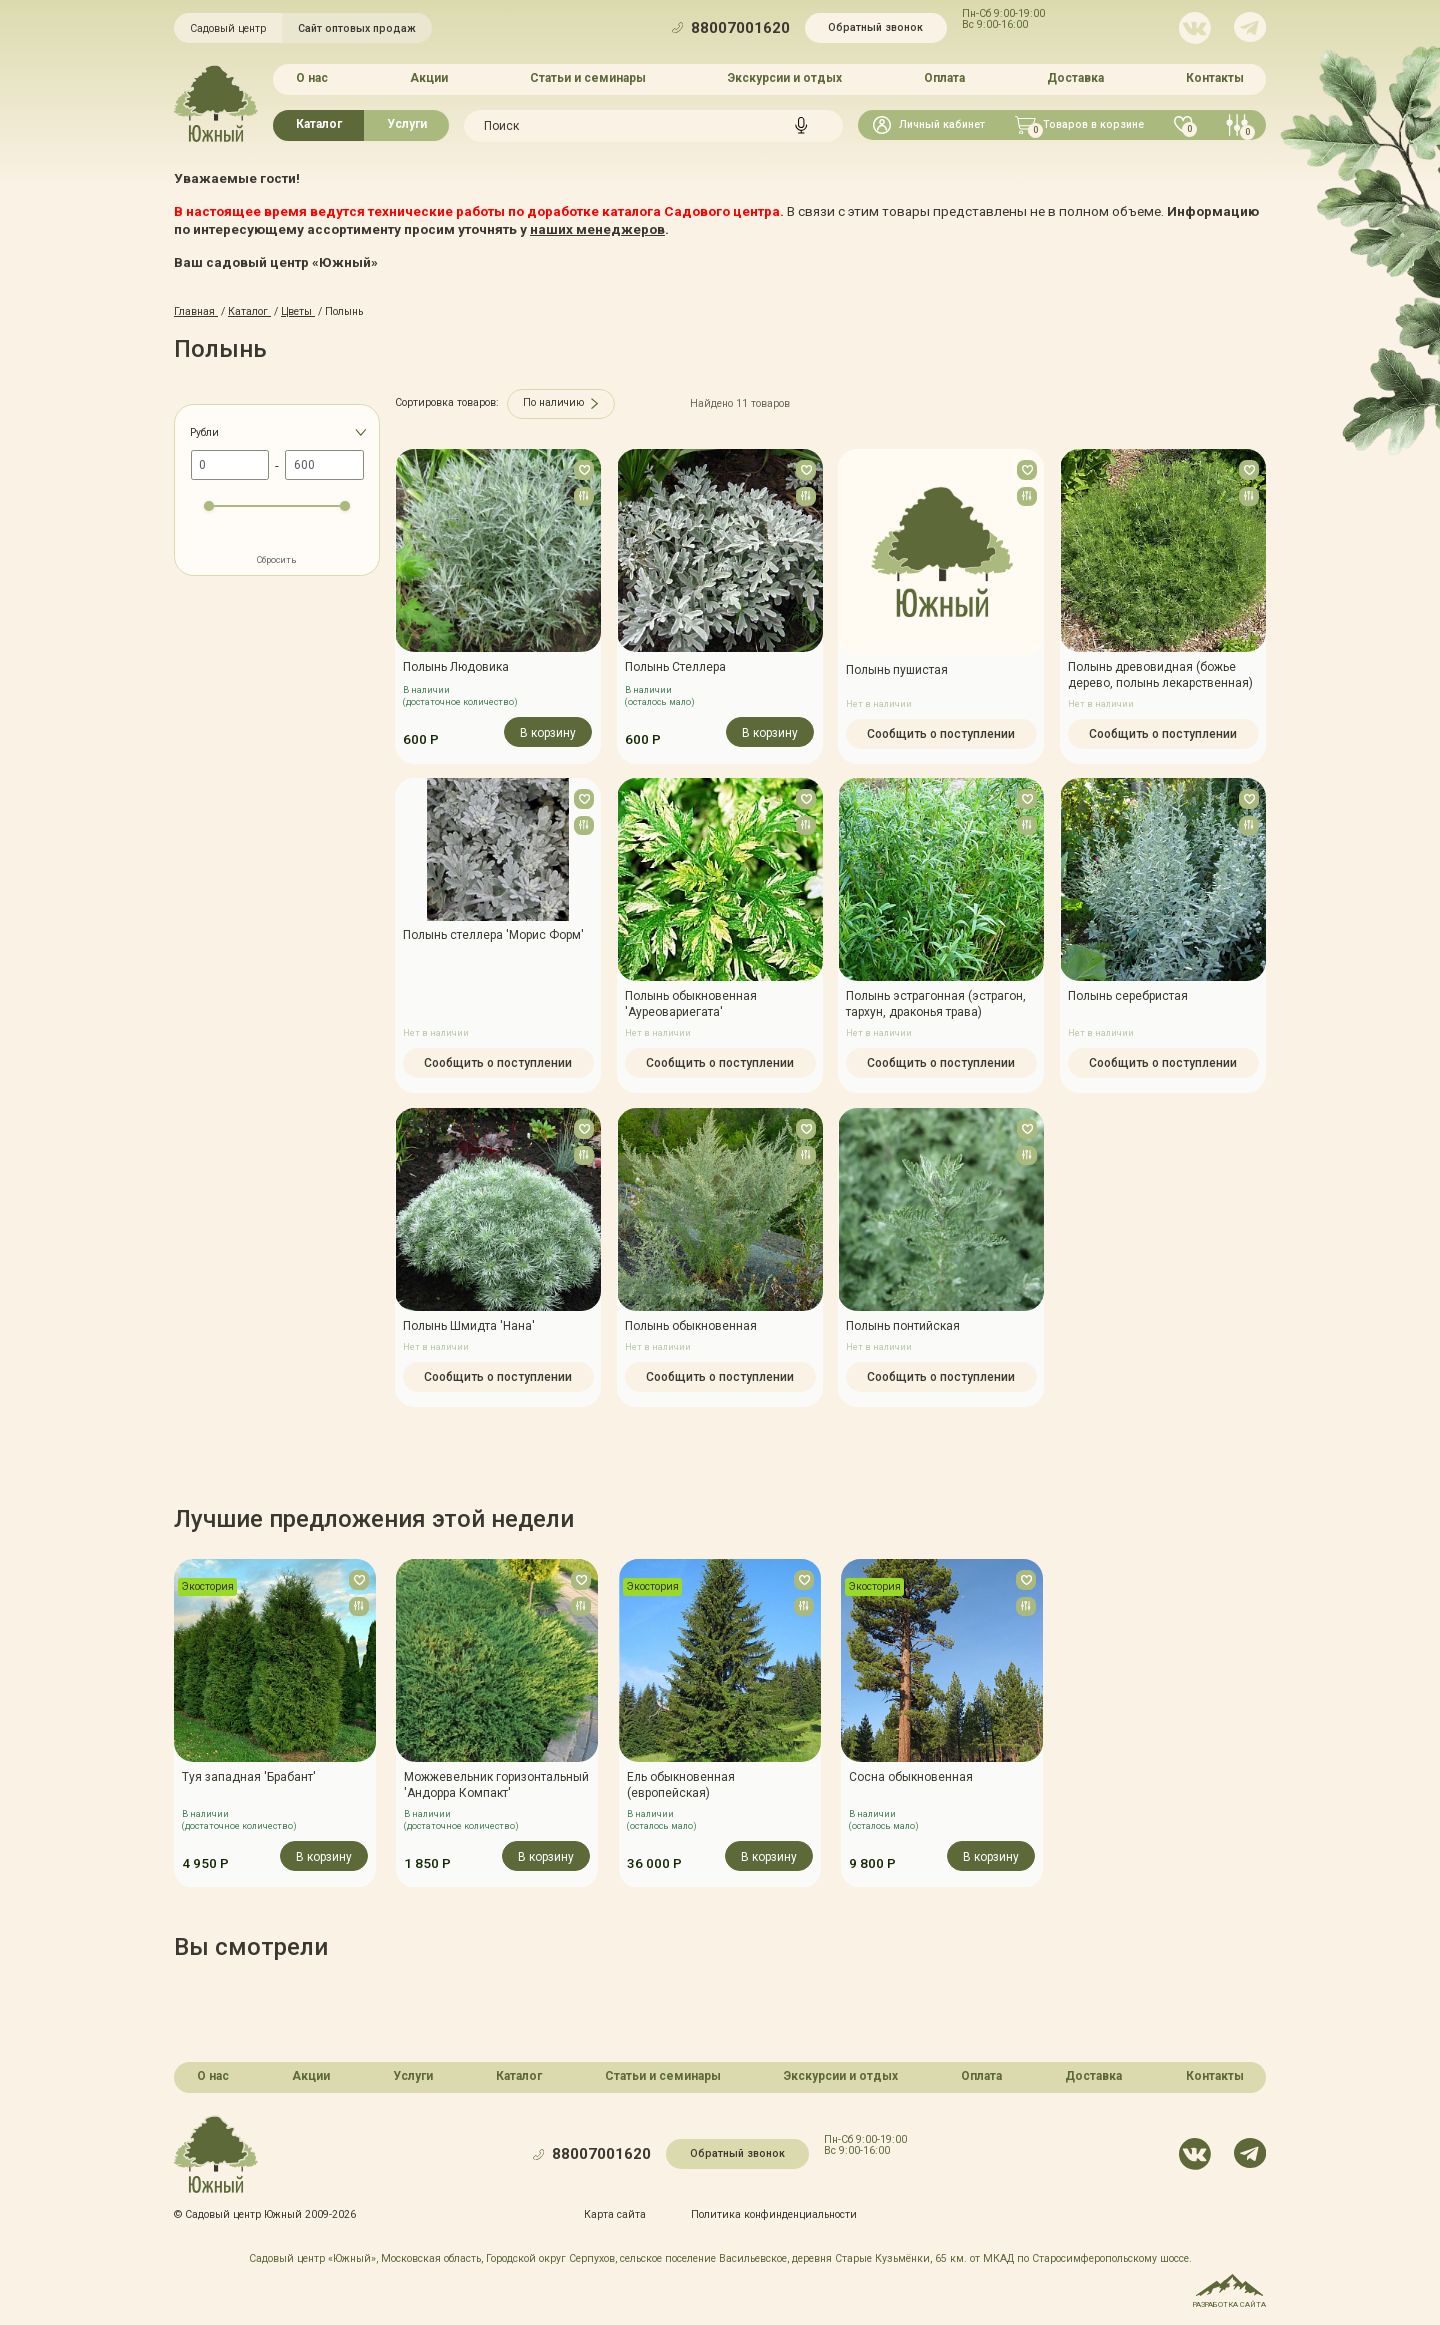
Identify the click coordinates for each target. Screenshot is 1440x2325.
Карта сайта (615, 2214)
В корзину (548, 732)
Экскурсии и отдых (785, 78)
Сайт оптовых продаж (357, 28)
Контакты (1215, 78)
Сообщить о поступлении (941, 733)
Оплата (944, 78)
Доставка (1075, 78)
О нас (312, 78)
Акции (429, 78)
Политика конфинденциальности (774, 2214)
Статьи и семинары (588, 78)
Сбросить (277, 560)
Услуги (407, 124)
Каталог (319, 124)
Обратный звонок (875, 27)
